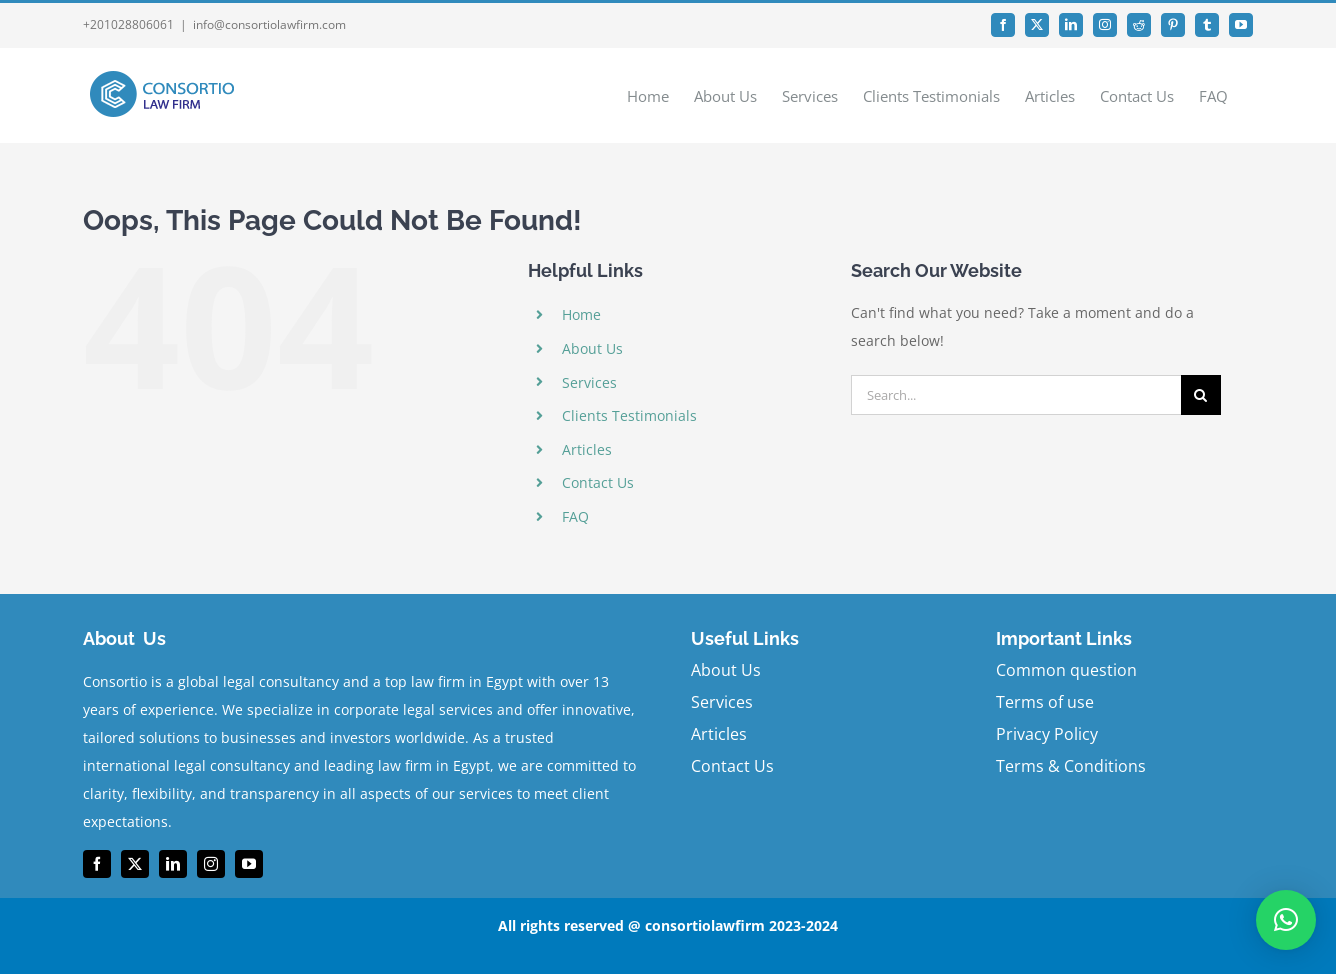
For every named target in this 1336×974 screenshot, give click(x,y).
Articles (587, 449)
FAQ (575, 516)
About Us (592, 348)
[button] (1286, 920)
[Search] (1201, 395)
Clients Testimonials (629, 415)
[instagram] (211, 864)
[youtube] (249, 864)
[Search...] (1016, 395)
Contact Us (598, 482)
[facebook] (97, 864)
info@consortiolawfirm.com (269, 24)
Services (589, 382)
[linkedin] (173, 864)
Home (581, 314)
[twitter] (135, 864)
